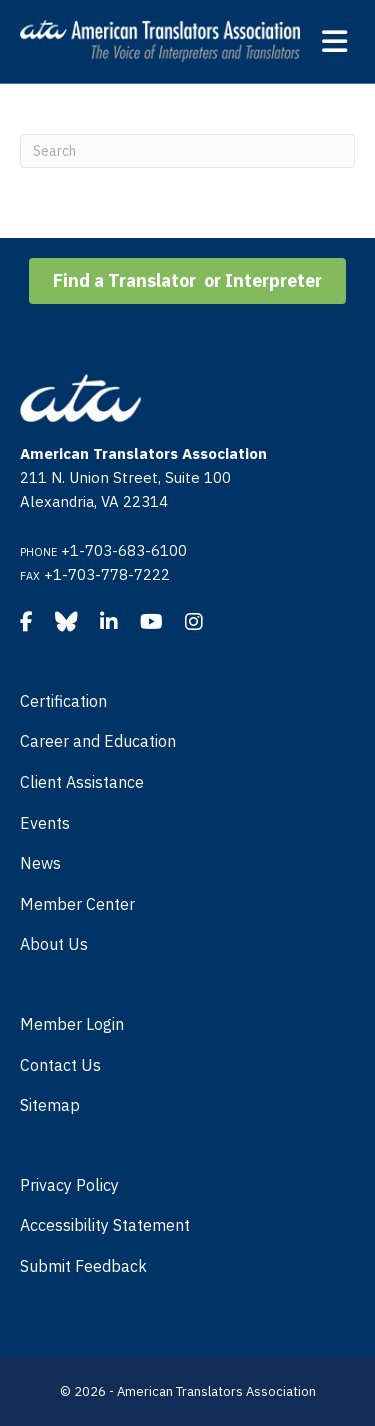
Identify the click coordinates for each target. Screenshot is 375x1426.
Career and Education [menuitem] (98, 741)
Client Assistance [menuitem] (82, 782)
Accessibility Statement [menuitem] (105, 1225)
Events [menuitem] (45, 823)
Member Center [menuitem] (77, 904)
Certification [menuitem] (63, 701)
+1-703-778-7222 (107, 574)
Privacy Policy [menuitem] (69, 1185)
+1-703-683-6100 (124, 550)
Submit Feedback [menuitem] (83, 1266)
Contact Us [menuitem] (60, 1065)
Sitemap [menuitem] (50, 1105)
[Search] (187, 151)
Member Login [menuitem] (72, 1024)
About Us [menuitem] (54, 944)
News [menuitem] (40, 863)
